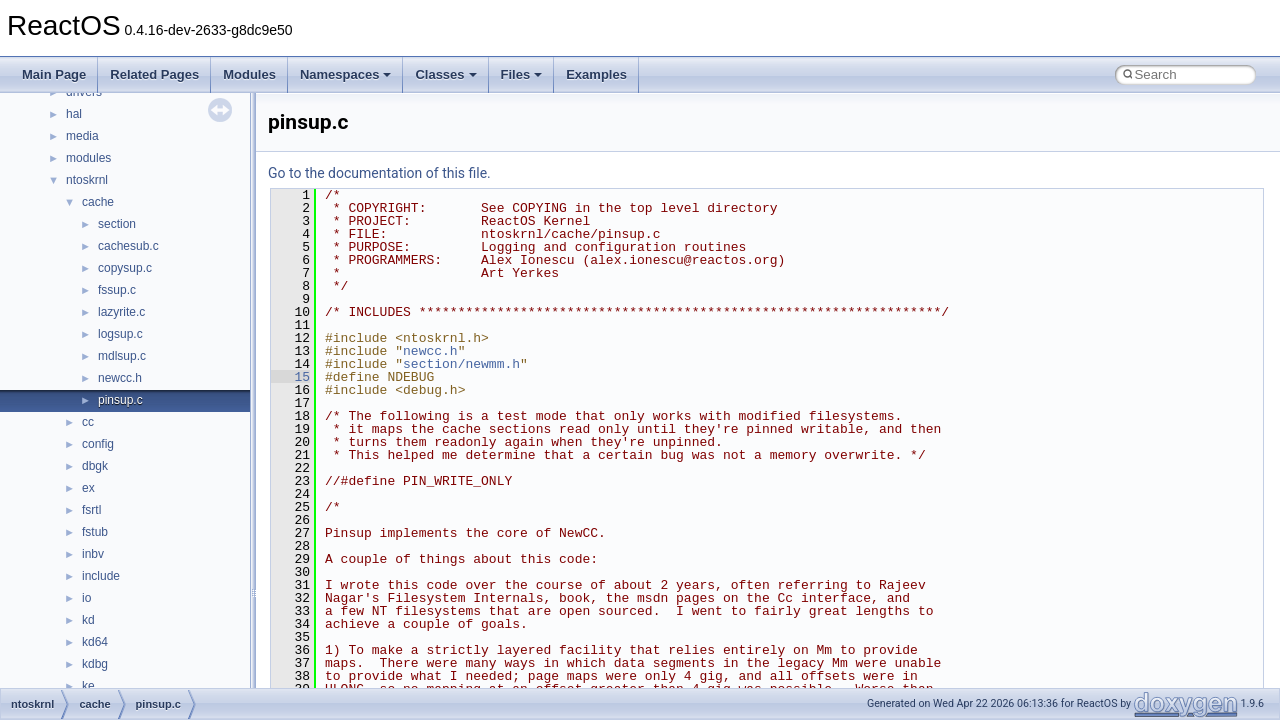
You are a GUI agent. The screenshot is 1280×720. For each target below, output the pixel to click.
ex (88, 488)
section (117, 224)
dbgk (95, 466)
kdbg (95, 664)
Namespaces (346, 74)
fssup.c (117, 290)
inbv (93, 554)
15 (290, 377)
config (98, 444)
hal (74, 114)
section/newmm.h (461, 364)
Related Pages (154, 74)
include (101, 576)
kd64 (95, 642)
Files (522, 74)
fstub (95, 532)
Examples (596, 74)
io (86, 598)
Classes (445, 74)
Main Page (54, 74)
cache (98, 202)
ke (88, 686)
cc (88, 422)
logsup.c (120, 334)
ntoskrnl (87, 180)
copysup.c (125, 268)
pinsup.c (120, 400)
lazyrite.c (121, 312)
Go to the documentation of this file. (379, 173)
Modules (249, 74)
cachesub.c (128, 246)
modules (88, 158)
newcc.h (120, 378)
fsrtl (91, 510)
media (82, 136)
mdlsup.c (122, 356)
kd (88, 620)
